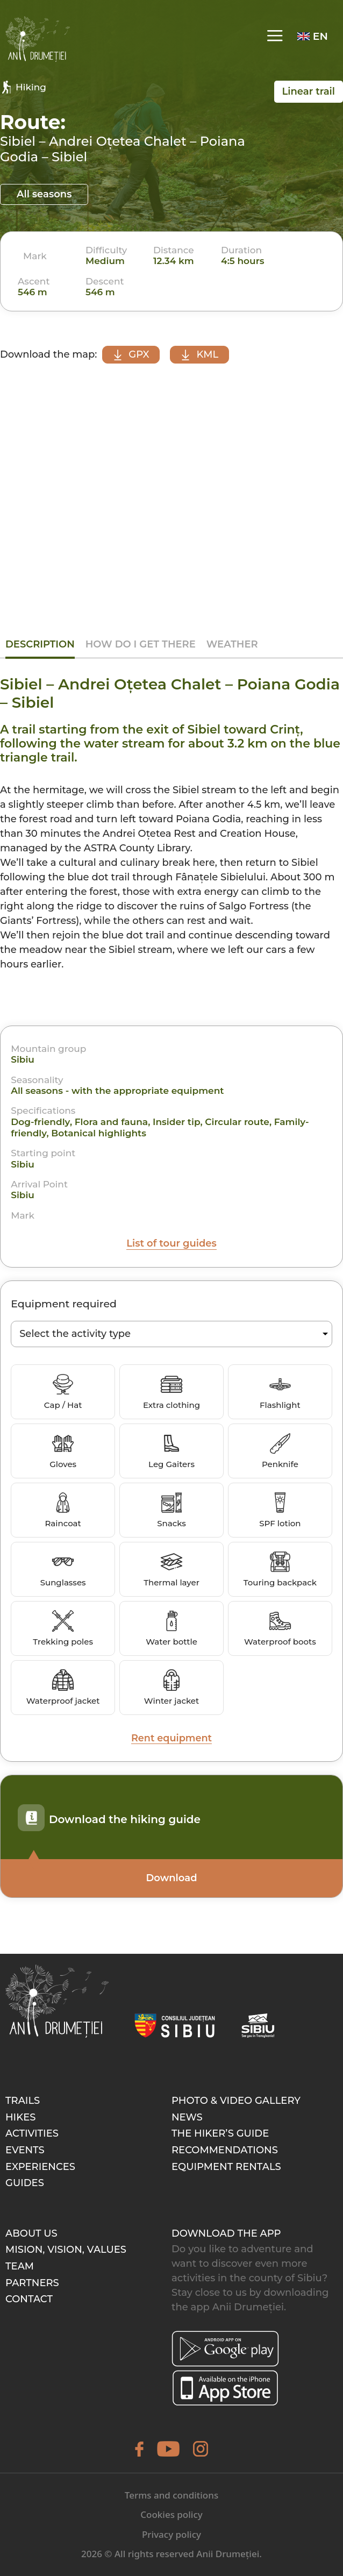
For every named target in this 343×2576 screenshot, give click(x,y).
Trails (22, 2101)
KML (203, 354)
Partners (32, 2283)
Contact (29, 2299)
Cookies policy (171, 2515)
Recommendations (225, 2150)
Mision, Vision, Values (65, 2250)
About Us (31, 2233)
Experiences (40, 2167)
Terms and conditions (171, 2495)
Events (25, 2150)
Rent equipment (172, 1738)
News (187, 2117)
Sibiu (22, 1060)
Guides (24, 2183)
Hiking (23, 87)
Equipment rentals (226, 2167)
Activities (32, 2134)
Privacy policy (171, 2534)
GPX (131, 354)
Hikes (20, 2117)
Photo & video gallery (236, 2101)
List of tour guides (171, 1243)
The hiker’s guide (220, 2134)
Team (19, 2266)
